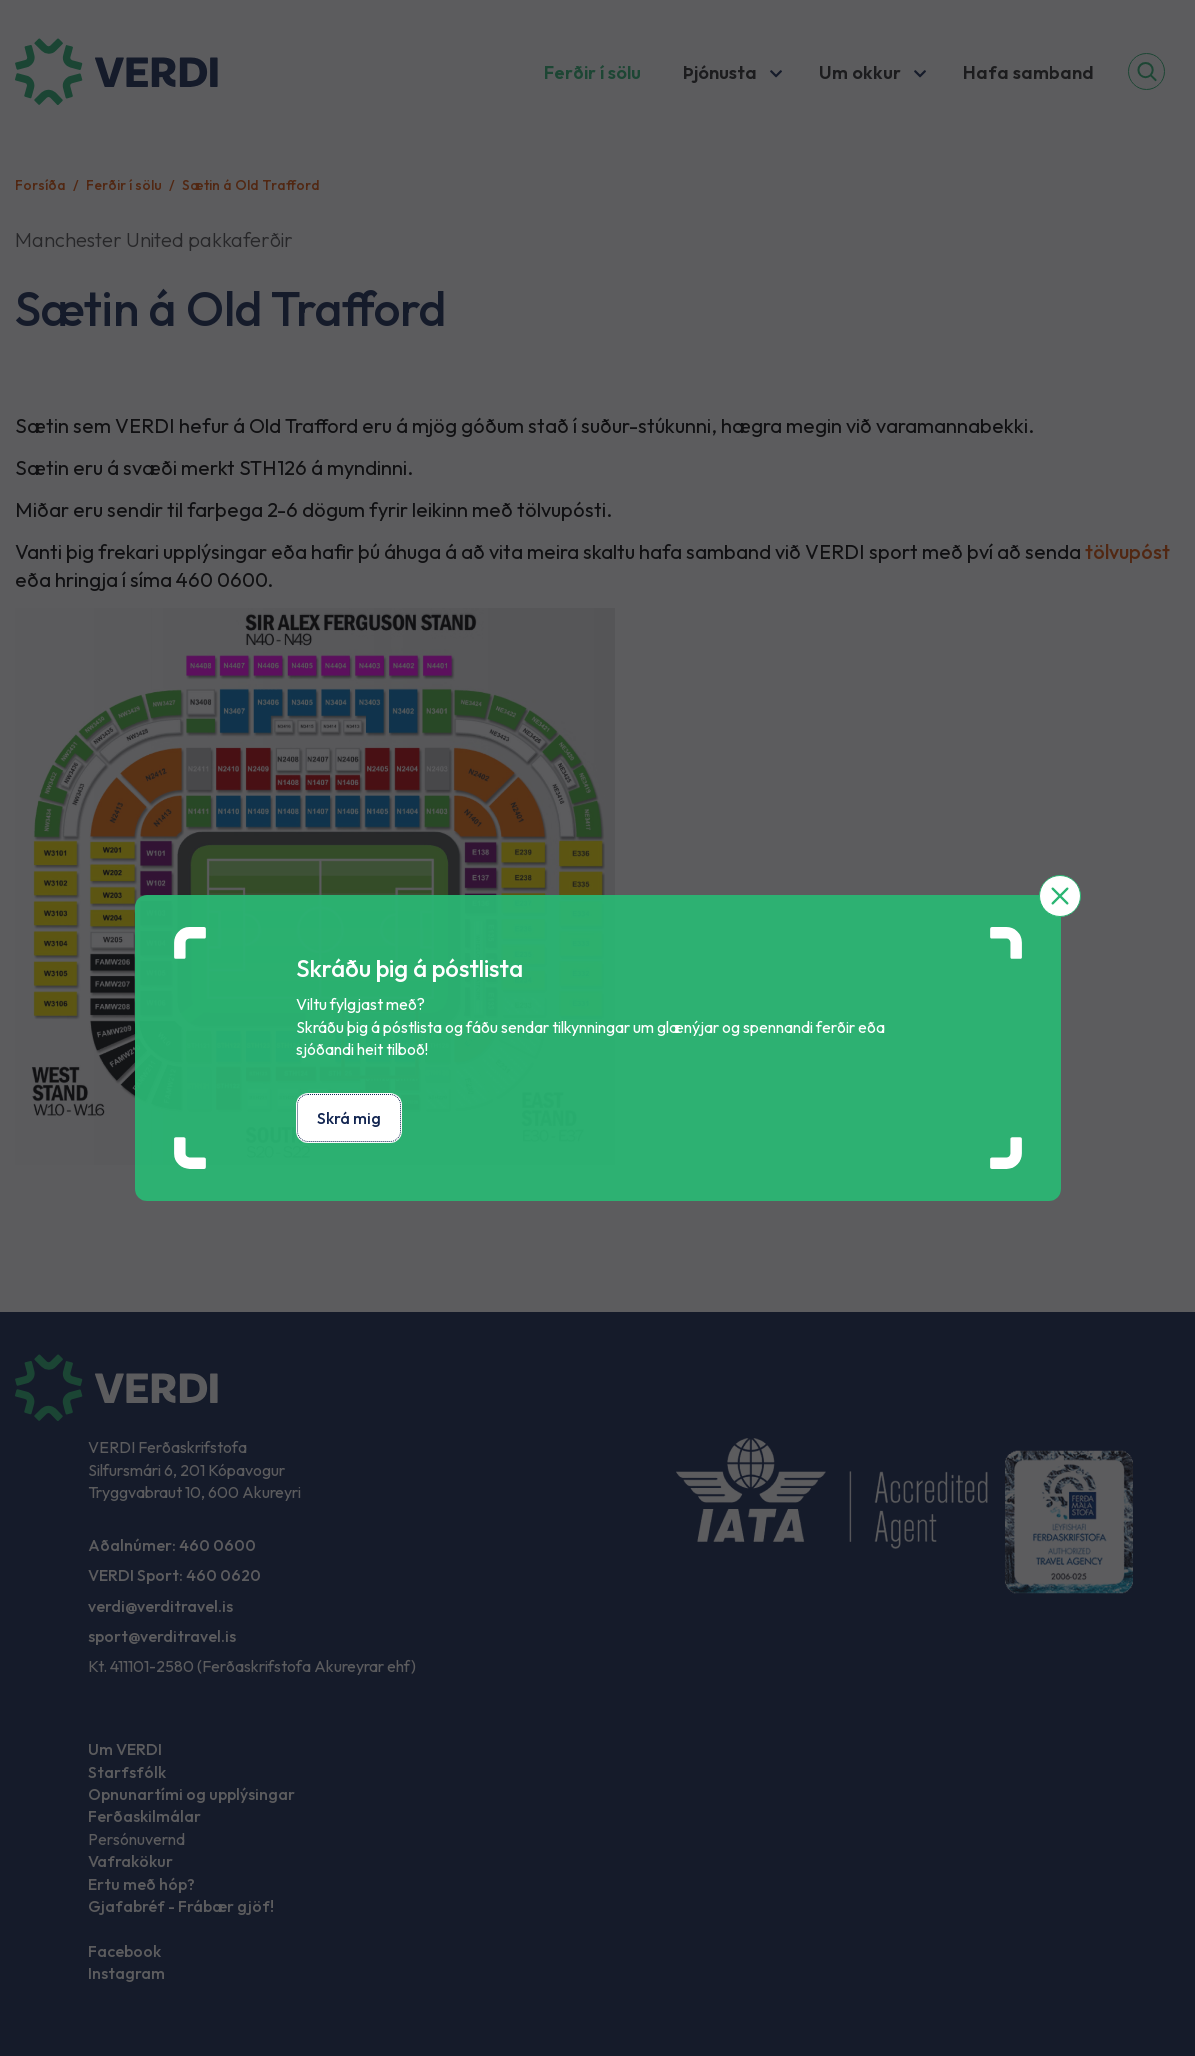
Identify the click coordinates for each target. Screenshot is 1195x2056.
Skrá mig (349, 1118)
